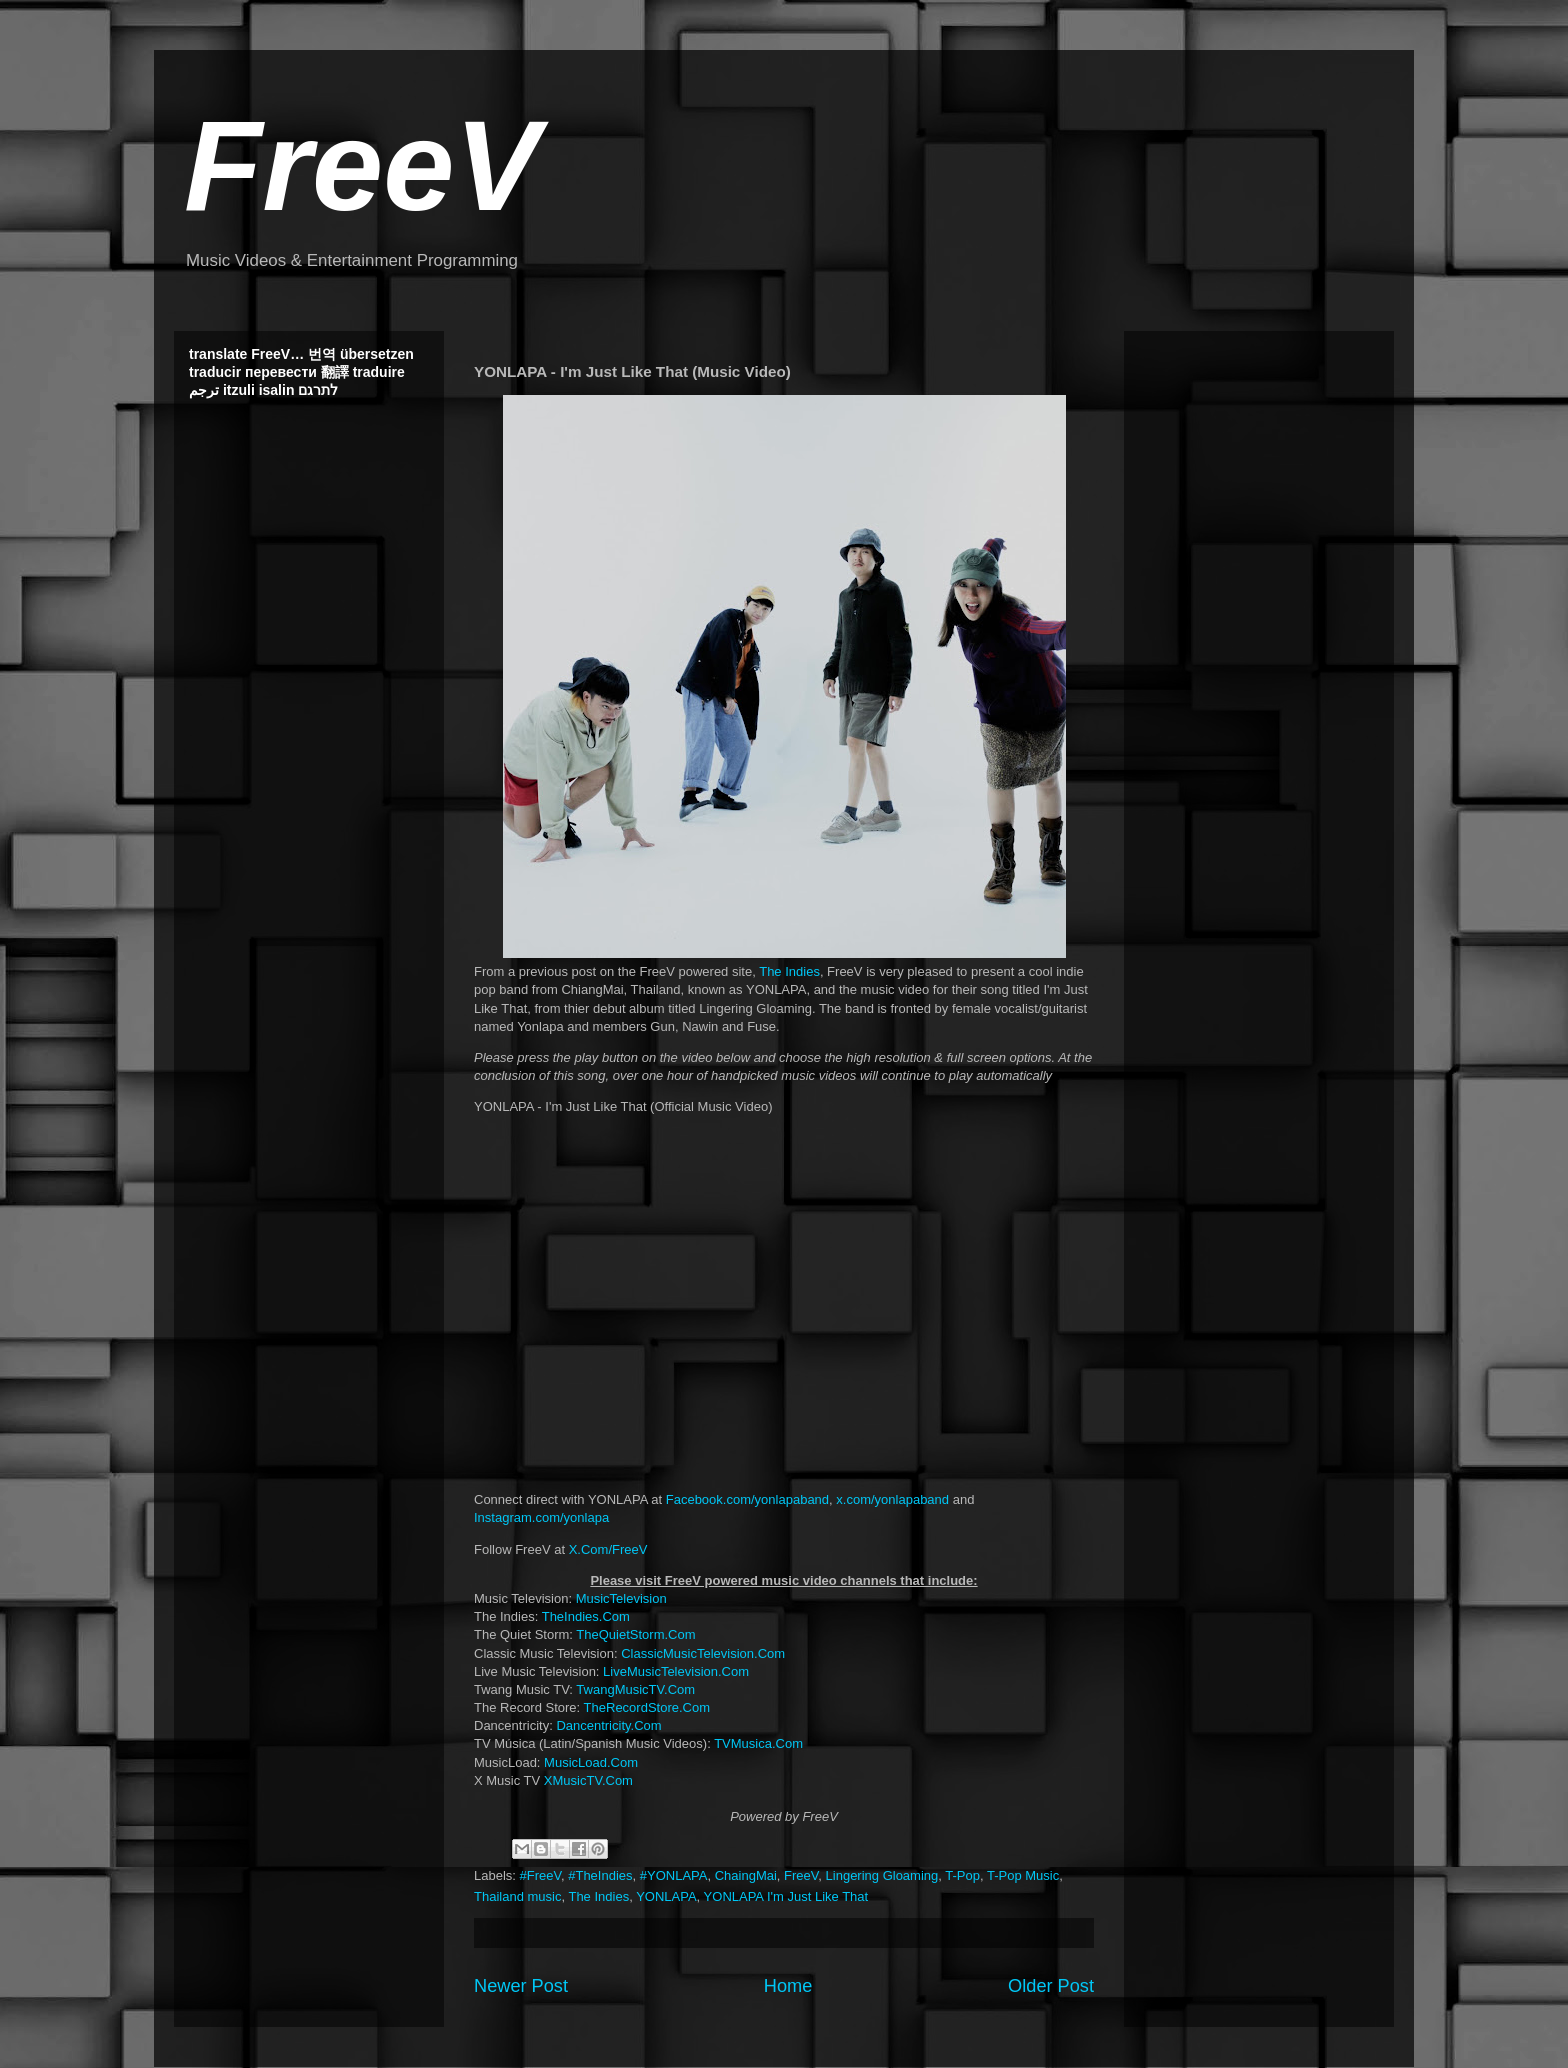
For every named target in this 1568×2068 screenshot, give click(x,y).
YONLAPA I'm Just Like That (786, 1896)
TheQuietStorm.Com (635, 1634)
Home (788, 1986)
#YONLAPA (674, 1875)
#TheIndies (600, 1875)
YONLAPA (666, 1896)
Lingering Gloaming (882, 1875)
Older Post (1051, 1986)
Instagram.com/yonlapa (541, 1517)
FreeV (362, 165)
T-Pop (962, 1875)
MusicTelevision (621, 1598)
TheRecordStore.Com (647, 1707)
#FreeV (540, 1875)
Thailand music (517, 1896)
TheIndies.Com (586, 1616)
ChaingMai (746, 1875)
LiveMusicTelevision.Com (676, 1671)
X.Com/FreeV (608, 1549)
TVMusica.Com (758, 1743)
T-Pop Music (1023, 1875)
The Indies (789, 971)
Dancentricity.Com (608, 1725)
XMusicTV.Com (588, 1780)
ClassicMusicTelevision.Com (703, 1653)
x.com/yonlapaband (892, 1499)
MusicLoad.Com (591, 1762)
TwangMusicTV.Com (635, 1689)
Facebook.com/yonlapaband (747, 1499)
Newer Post (521, 1986)
